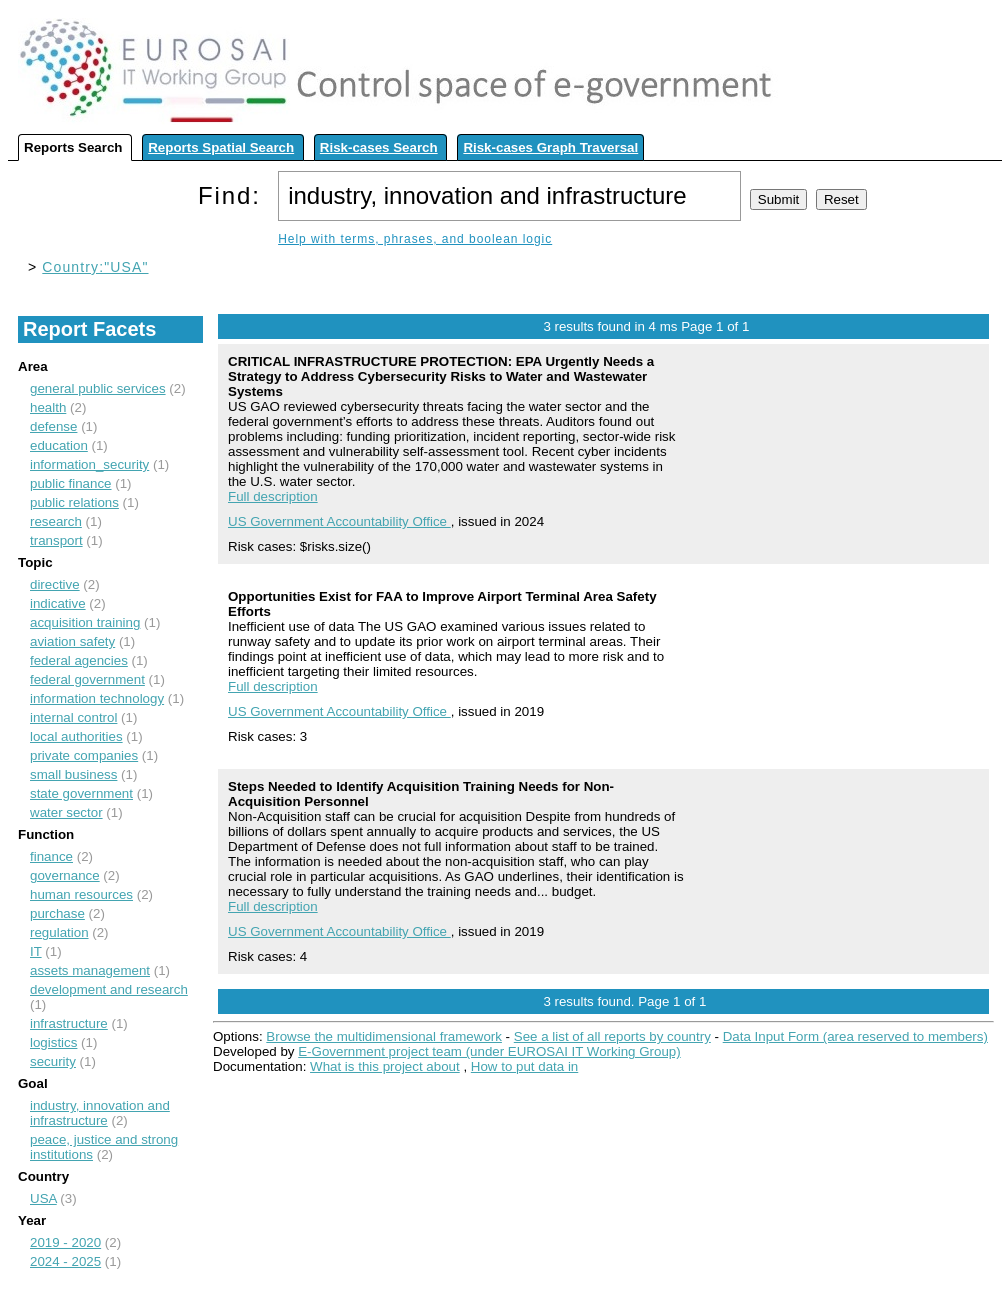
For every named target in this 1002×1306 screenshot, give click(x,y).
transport (56, 540)
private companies (84, 755)
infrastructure (69, 1023)
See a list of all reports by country (612, 1036)
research (56, 521)
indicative (58, 603)
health (48, 407)
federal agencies (79, 660)
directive (55, 584)
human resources (81, 894)
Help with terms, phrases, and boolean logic (415, 239)
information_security (89, 464)
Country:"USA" (95, 267)
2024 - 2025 (65, 1261)
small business (73, 774)
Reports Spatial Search (221, 147)
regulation (59, 932)
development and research (109, 989)
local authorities (76, 736)
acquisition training (85, 622)
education (59, 445)
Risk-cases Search (379, 147)
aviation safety (72, 641)
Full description (273, 496)
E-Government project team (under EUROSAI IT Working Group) (489, 1051)
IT (36, 951)
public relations (74, 502)
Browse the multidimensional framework (384, 1036)
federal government (87, 679)
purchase (57, 913)
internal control (73, 717)
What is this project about (385, 1066)
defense (53, 426)
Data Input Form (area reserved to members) (855, 1036)
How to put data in (524, 1066)
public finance (71, 483)
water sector (66, 812)
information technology (97, 698)
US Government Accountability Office (339, 521)
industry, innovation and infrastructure (100, 1113)
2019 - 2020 (65, 1242)
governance (65, 875)
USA (43, 1198)
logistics (53, 1042)
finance (51, 856)
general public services (98, 388)
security (53, 1061)
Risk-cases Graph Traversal (550, 147)
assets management (90, 970)
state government (81, 793)
